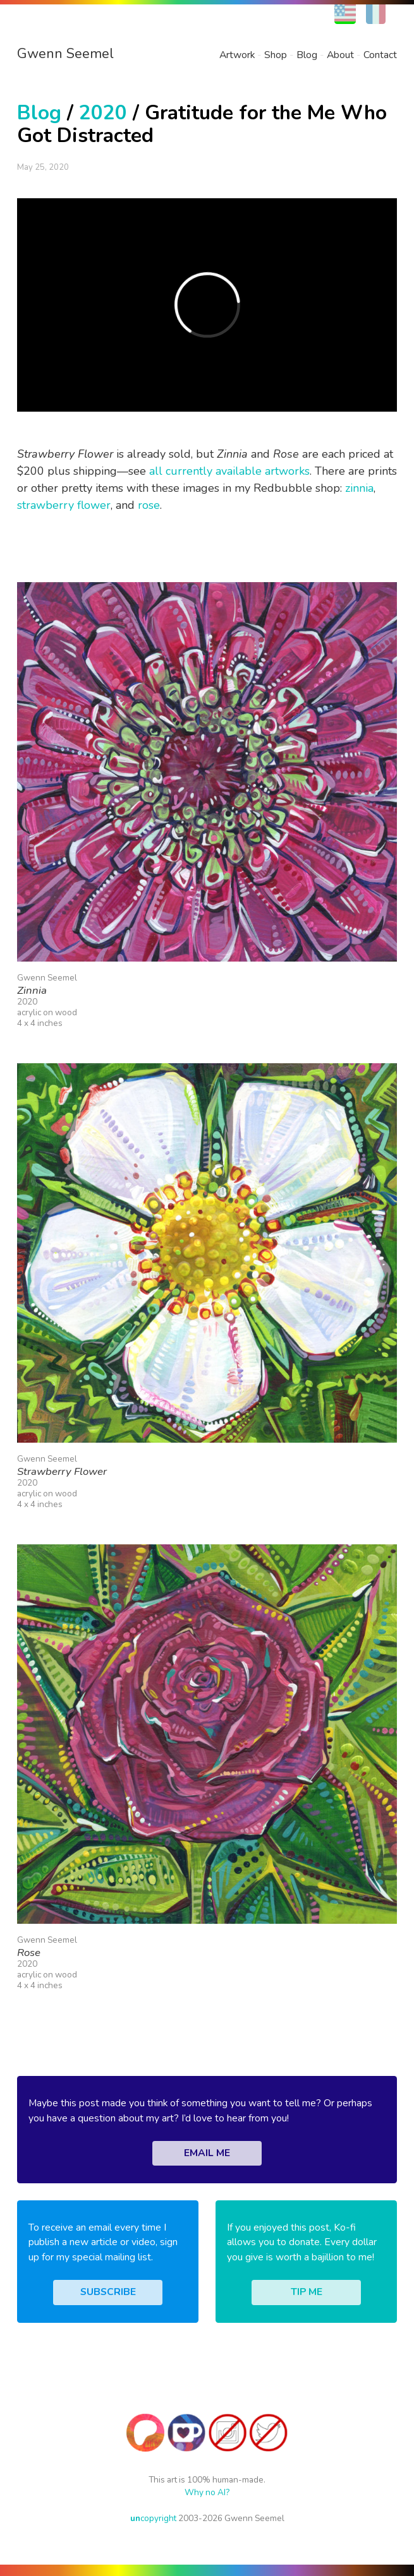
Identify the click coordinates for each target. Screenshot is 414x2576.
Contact (380, 55)
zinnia (359, 488)
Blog (306, 55)
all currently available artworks (229, 471)
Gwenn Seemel (65, 53)
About (340, 55)
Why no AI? (207, 2492)
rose (149, 505)
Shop (275, 55)
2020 (103, 112)
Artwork (237, 55)
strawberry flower (64, 505)
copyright (153, 2518)
